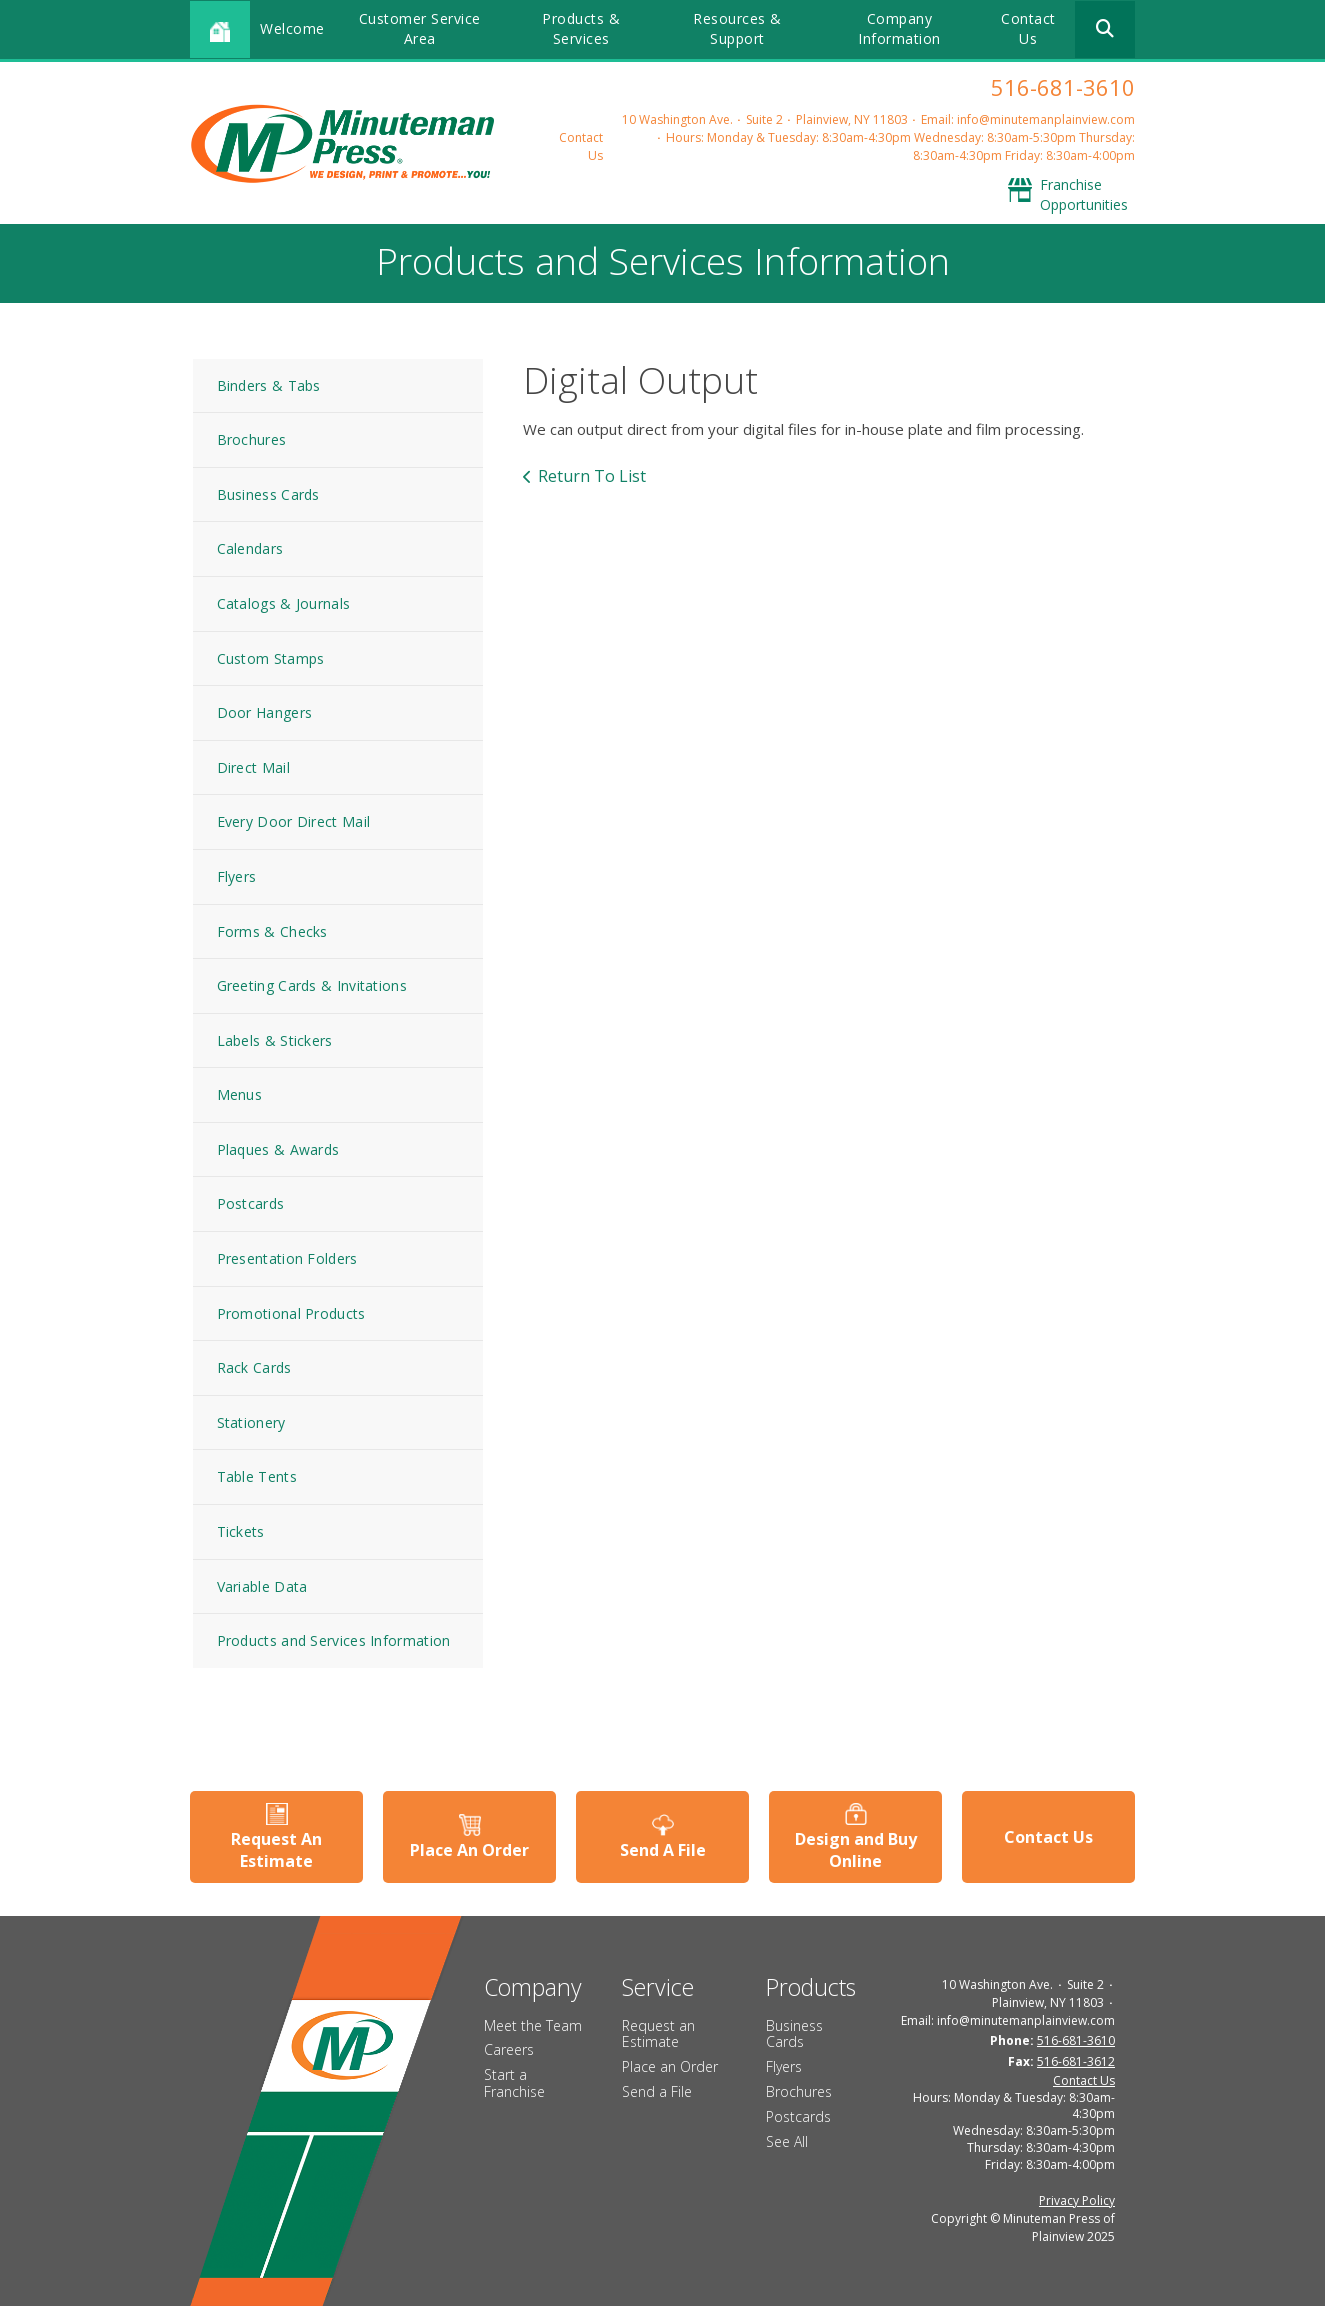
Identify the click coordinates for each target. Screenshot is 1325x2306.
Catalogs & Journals (284, 603)
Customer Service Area (420, 28)
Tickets (241, 1531)
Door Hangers (265, 712)
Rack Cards (254, 1367)
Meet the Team (533, 2025)
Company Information (899, 28)
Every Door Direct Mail (294, 821)
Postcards (251, 1203)
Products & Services (581, 28)
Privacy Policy (1077, 2200)
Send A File (663, 1850)
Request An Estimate (276, 1850)
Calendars (250, 548)
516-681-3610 (1063, 87)
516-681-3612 (1076, 2061)
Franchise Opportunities (1084, 194)
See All (787, 2141)
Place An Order (469, 1850)
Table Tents (257, 1476)
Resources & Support (737, 28)
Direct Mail (253, 767)
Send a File (657, 2091)
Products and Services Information (334, 1640)
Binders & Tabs (269, 385)
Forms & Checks (272, 931)
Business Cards (268, 494)
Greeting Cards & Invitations (312, 985)
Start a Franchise (514, 2083)
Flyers (237, 876)
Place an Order (670, 2066)
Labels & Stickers (275, 1040)
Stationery (251, 1422)
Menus (240, 1094)
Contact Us (1028, 28)
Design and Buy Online (856, 1850)
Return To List (592, 476)
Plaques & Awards (278, 1149)
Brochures (252, 439)
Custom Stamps (271, 658)
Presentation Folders (287, 1258)
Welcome (292, 28)
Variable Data (262, 1586)
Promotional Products (291, 1313)
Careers (509, 2049)
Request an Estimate (658, 2034)
